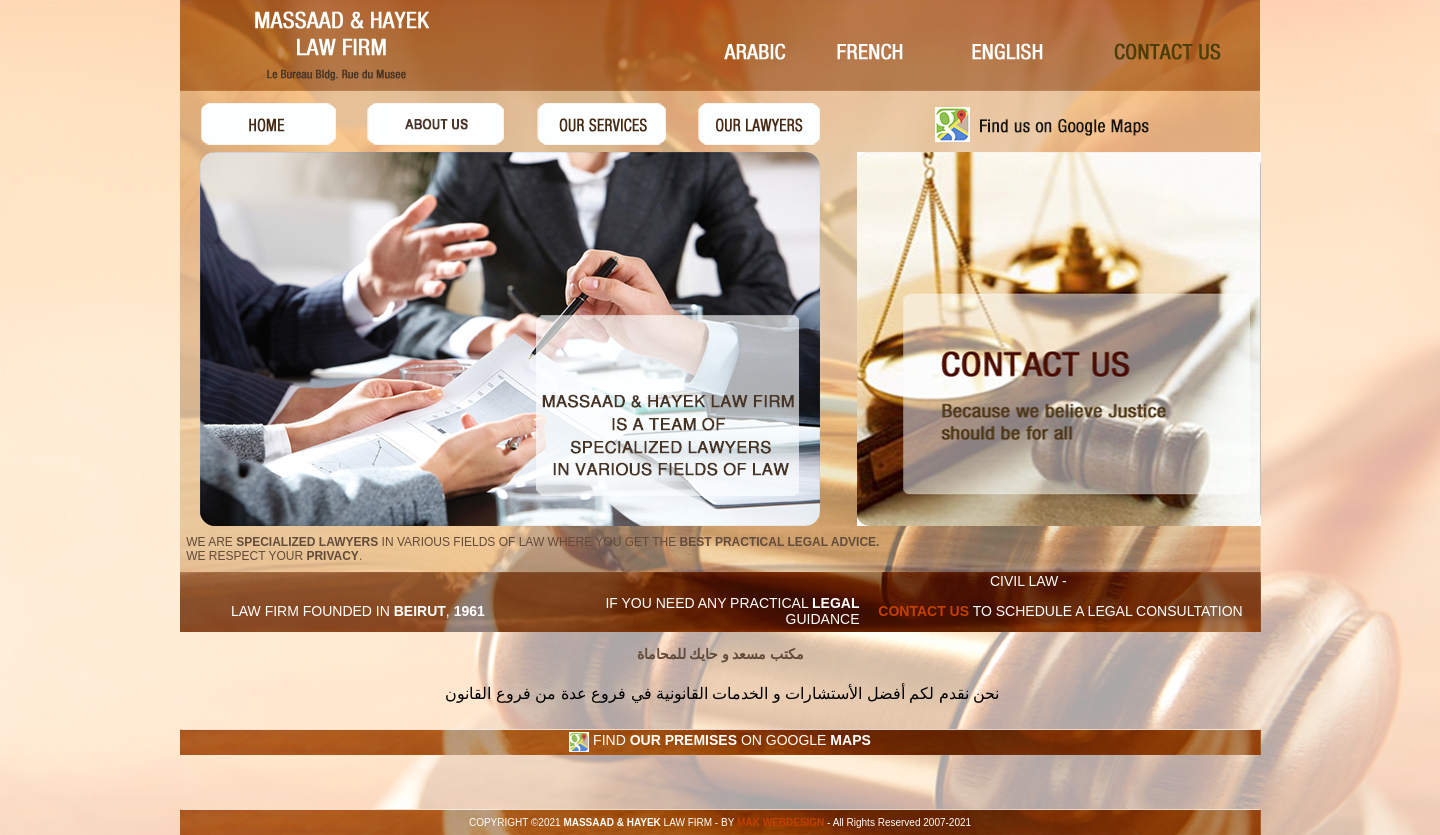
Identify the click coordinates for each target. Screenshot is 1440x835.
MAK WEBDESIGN (779, 822)
